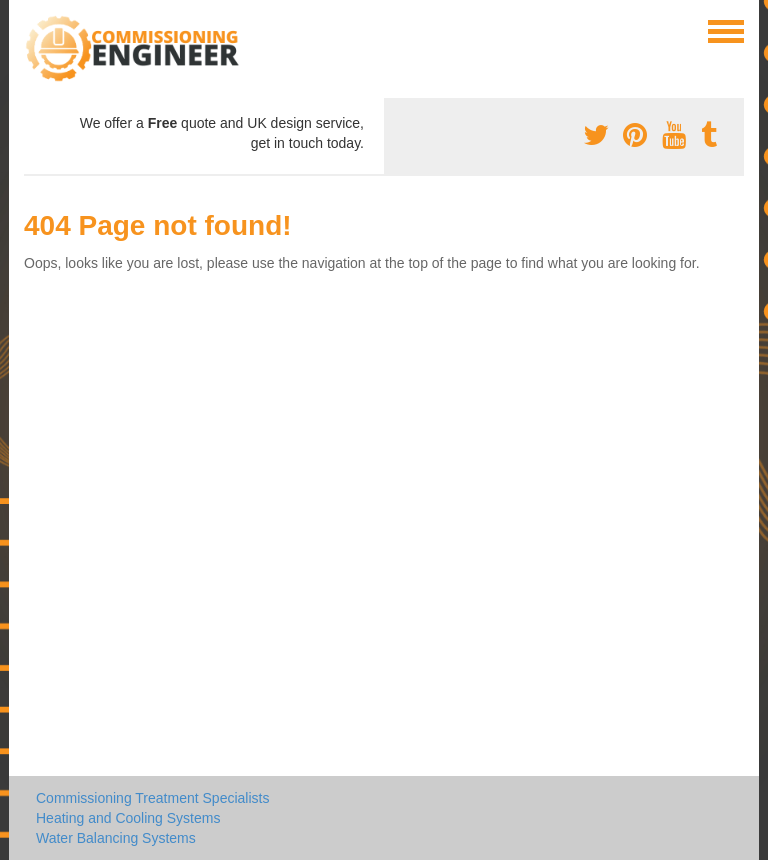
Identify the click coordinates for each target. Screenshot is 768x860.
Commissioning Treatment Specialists (152, 798)
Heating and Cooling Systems (128, 818)
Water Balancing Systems (116, 838)
